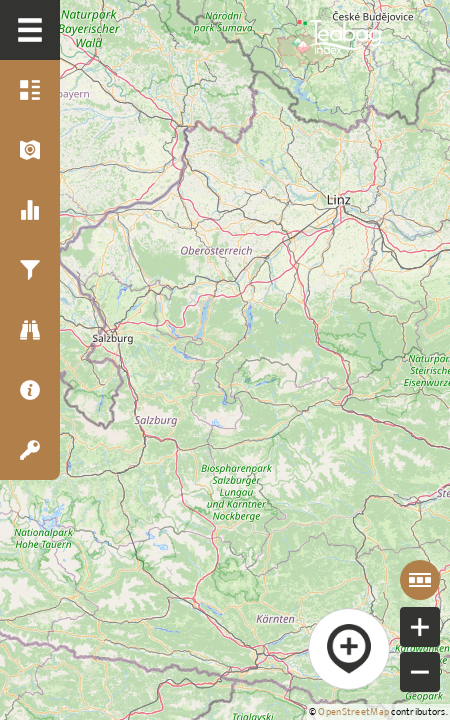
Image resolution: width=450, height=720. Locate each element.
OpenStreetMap (353, 712)
